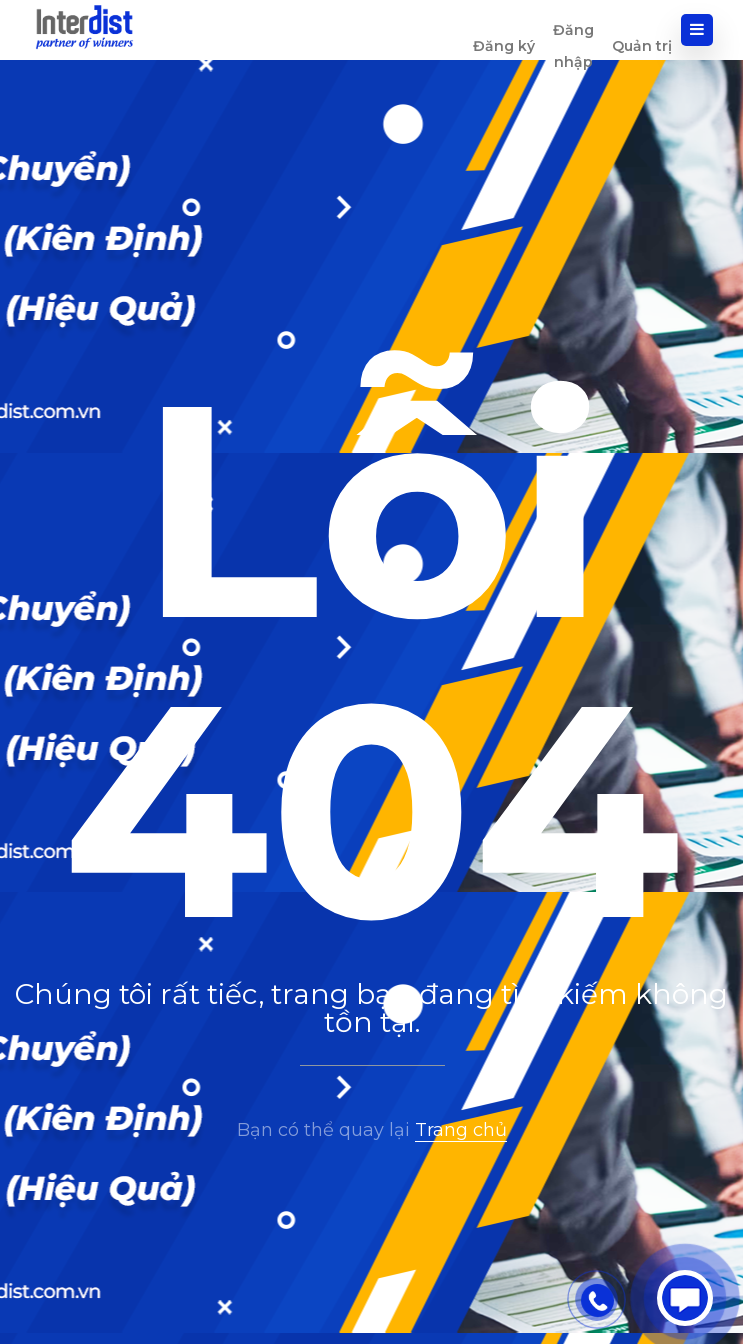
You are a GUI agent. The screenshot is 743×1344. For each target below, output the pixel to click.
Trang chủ (461, 1130)
